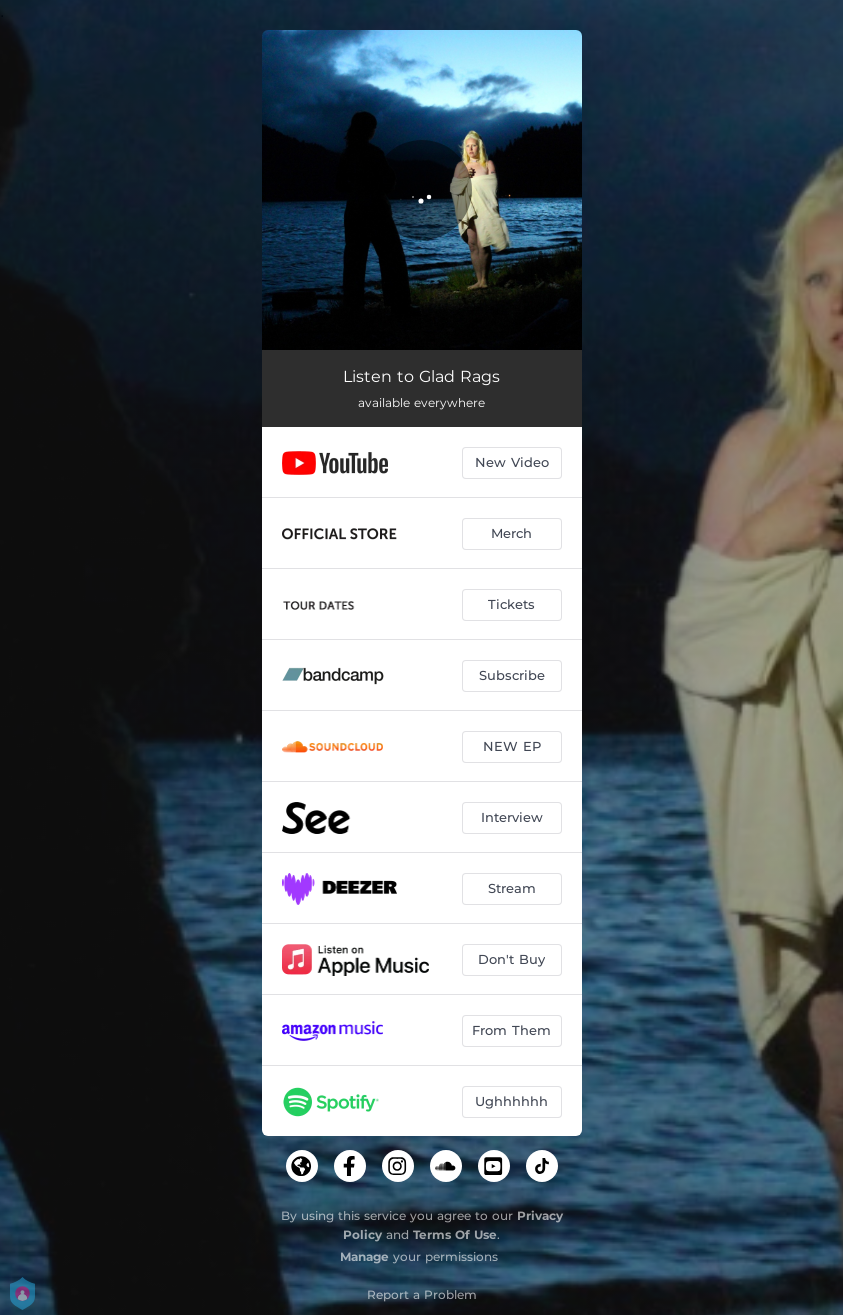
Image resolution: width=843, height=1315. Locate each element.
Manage (364, 1256)
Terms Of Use (455, 1234)
